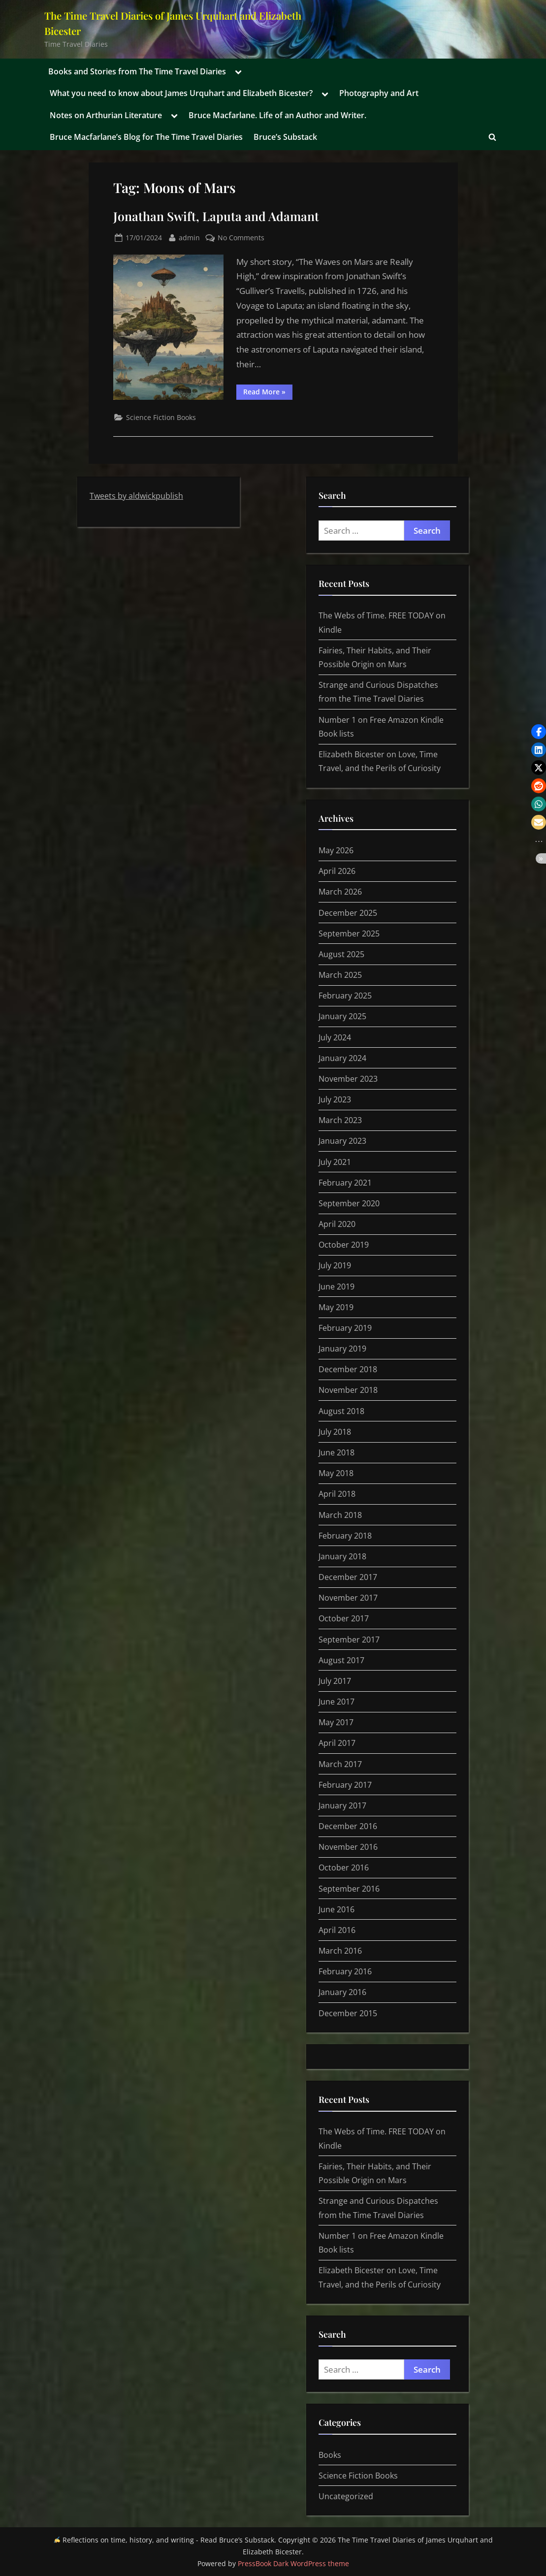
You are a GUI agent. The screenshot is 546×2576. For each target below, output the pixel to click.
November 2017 (348, 1597)
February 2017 (345, 1784)
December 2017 (348, 1577)
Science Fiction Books (161, 417)
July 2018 (335, 1431)
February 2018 (345, 1535)
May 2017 (336, 1722)
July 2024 (335, 1037)
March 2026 (340, 891)
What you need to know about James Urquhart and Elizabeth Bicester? (181, 93)
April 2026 (337, 871)
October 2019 (344, 1244)
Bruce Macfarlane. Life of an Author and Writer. (277, 115)
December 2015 (348, 2013)
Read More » (267, 393)
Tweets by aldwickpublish (136, 495)
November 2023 (348, 1078)
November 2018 (348, 1390)
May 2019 (336, 1307)
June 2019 (336, 1286)
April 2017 (337, 1743)
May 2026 (336, 850)
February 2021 (345, 1182)
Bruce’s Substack (285, 136)
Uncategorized (346, 2496)
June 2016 (336, 1909)
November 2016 (348, 1846)
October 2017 (344, 1618)
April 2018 (337, 1493)
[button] (538, 731)
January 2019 (342, 1348)
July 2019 (335, 1265)
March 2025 (340, 974)
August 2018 (341, 1411)
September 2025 (349, 933)
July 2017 (335, 1680)
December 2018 (348, 1369)
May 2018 (336, 1473)
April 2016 (337, 1930)
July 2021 (335, 1162)
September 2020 (349, 1203)
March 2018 (340, 1515)
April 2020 (337, 1224)
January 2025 (342, 1016)
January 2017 (342, 1805)
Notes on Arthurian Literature (106, 115)
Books (330, 2454)
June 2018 (336, 1452)
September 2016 (349, 1888)
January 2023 (342, 1140)
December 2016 (348, 1826)
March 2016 (340, 1950)
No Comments (241, 237)
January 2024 (342, 1058)
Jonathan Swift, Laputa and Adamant (216, 216)
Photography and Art (378, 93)
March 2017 (340, 1764)
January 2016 (342, 1992)
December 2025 (348, 912)
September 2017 (349, 1639)
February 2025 (345, 995)
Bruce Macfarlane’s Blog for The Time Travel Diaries (146, 136)
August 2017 (341, 1660)
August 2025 (341, 954)
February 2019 (345, 1327)
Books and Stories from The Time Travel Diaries (137, 71)
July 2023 (335, 1099)
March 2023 (340, 1120)
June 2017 (336, 1701)
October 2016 (344, 1867)
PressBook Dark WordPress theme (293, 2563)
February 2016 (345, 1971)
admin (189, 236)
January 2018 (342, 1556)
